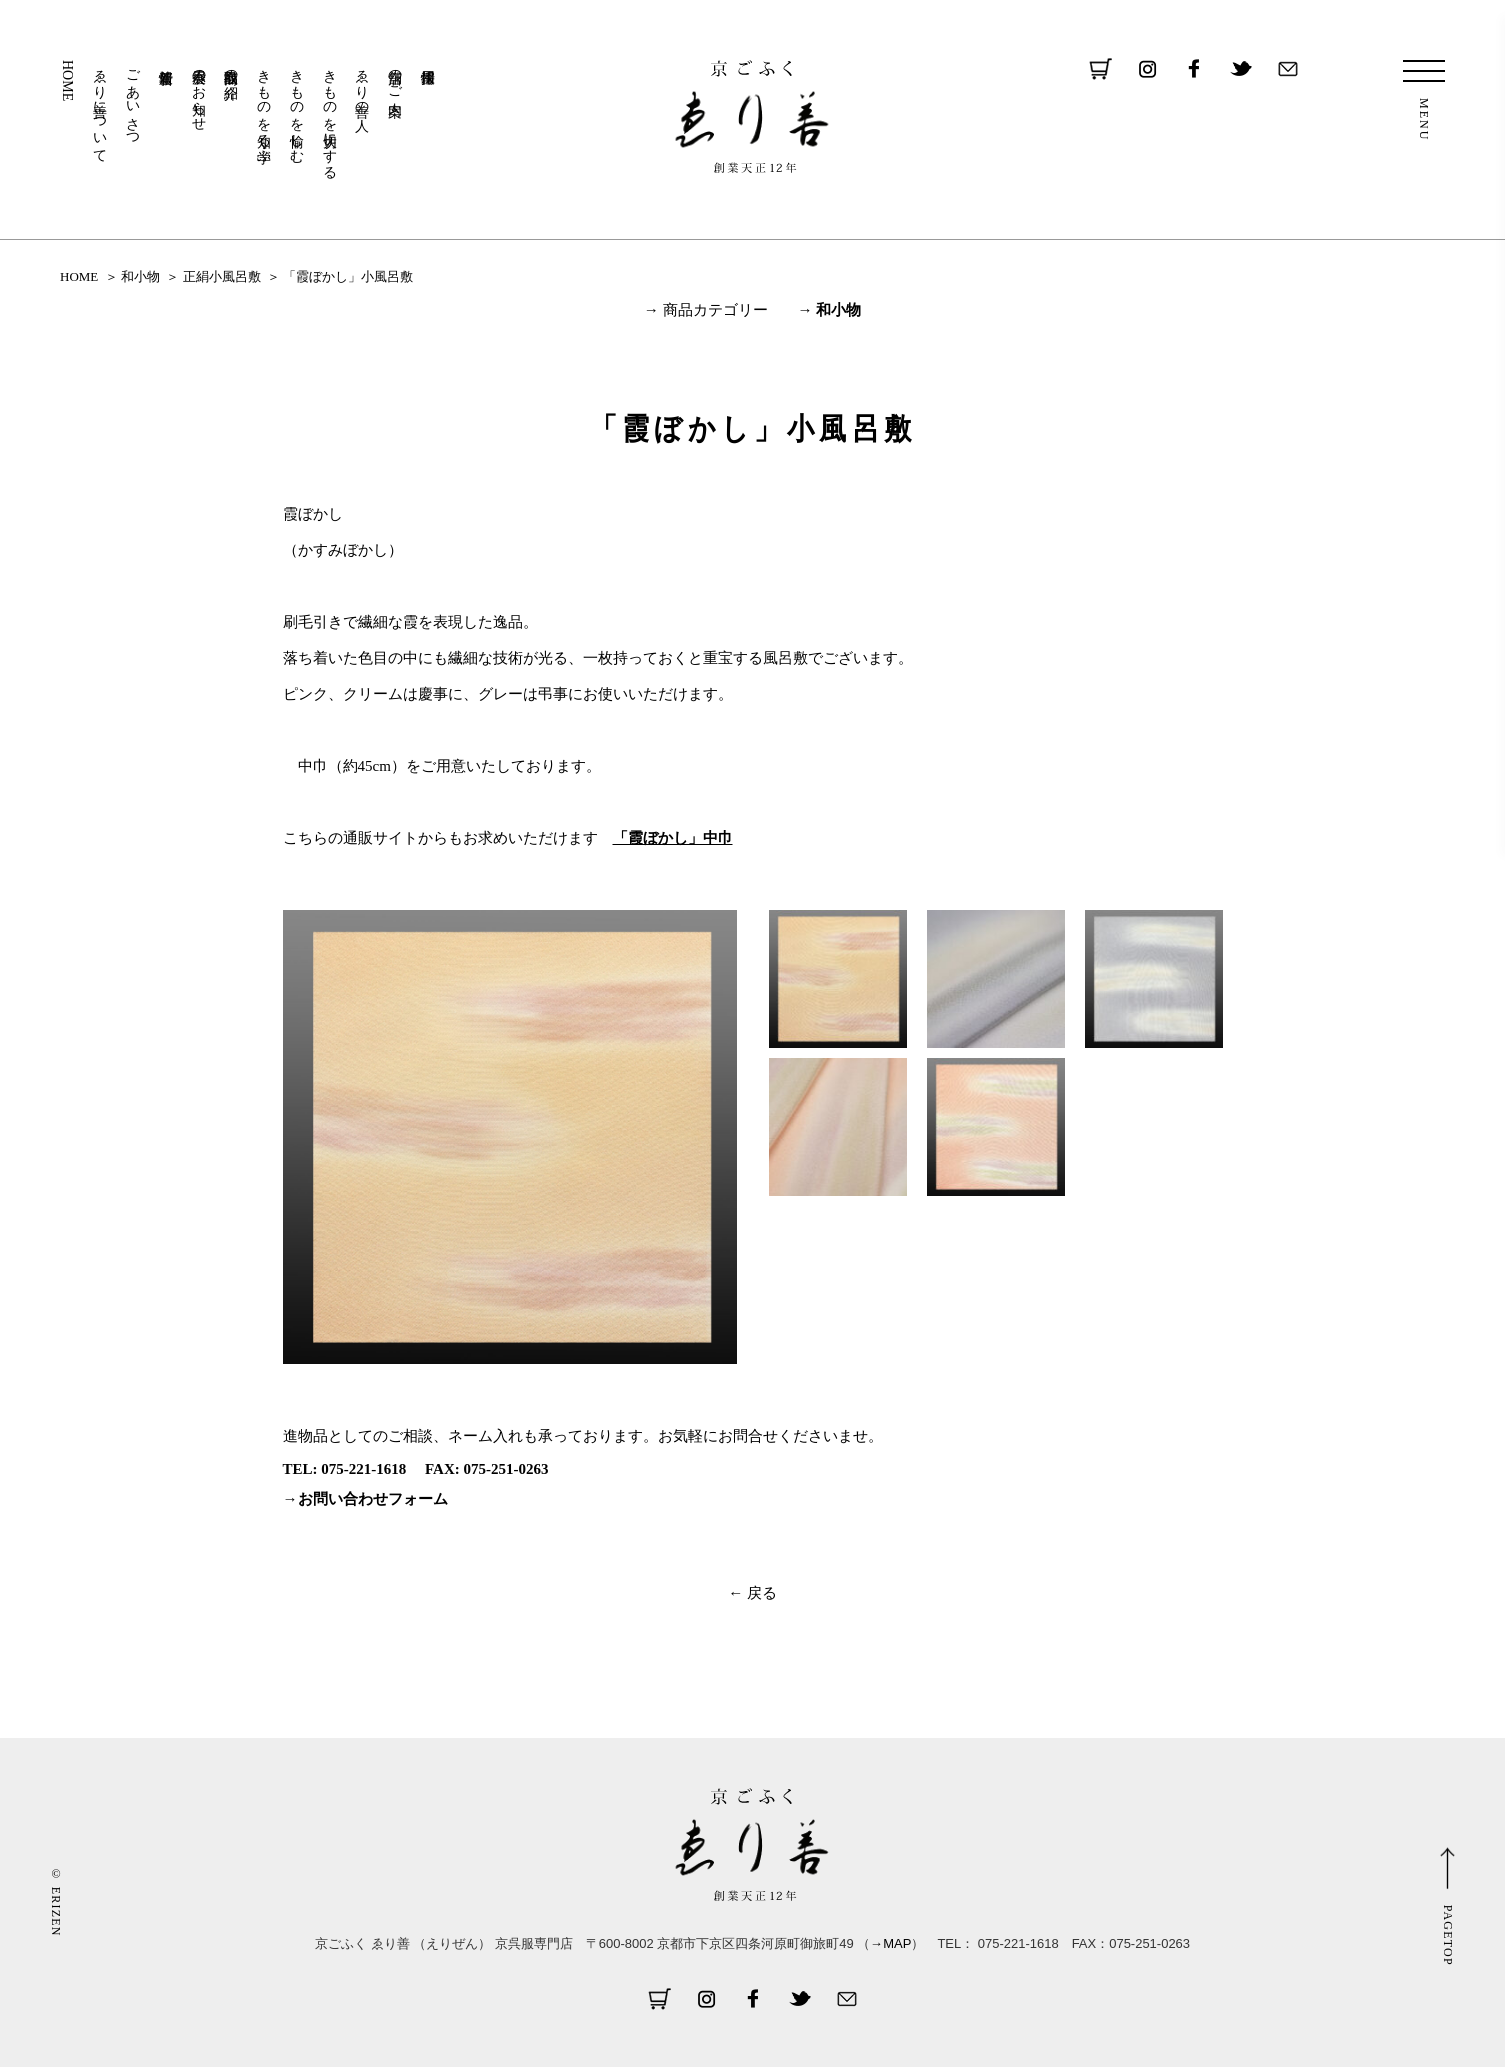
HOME (67, 80)
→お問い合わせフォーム (365, 1499)
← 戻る (752, 1593)
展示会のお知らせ (198, 92)
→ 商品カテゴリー (706, 310)
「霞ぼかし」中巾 (673, 838)
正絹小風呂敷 (222, 276)
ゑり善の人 (362, 84)
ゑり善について (100, 108)
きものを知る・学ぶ (264, 108)
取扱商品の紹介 (231, 68)
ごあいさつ (133, 100)
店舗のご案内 (395, 76)
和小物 (140, 276)
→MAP (890, 1943)
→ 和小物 (830, 310)
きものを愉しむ (296, 108)
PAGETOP (1448, 1935)
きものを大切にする (329, 116)
